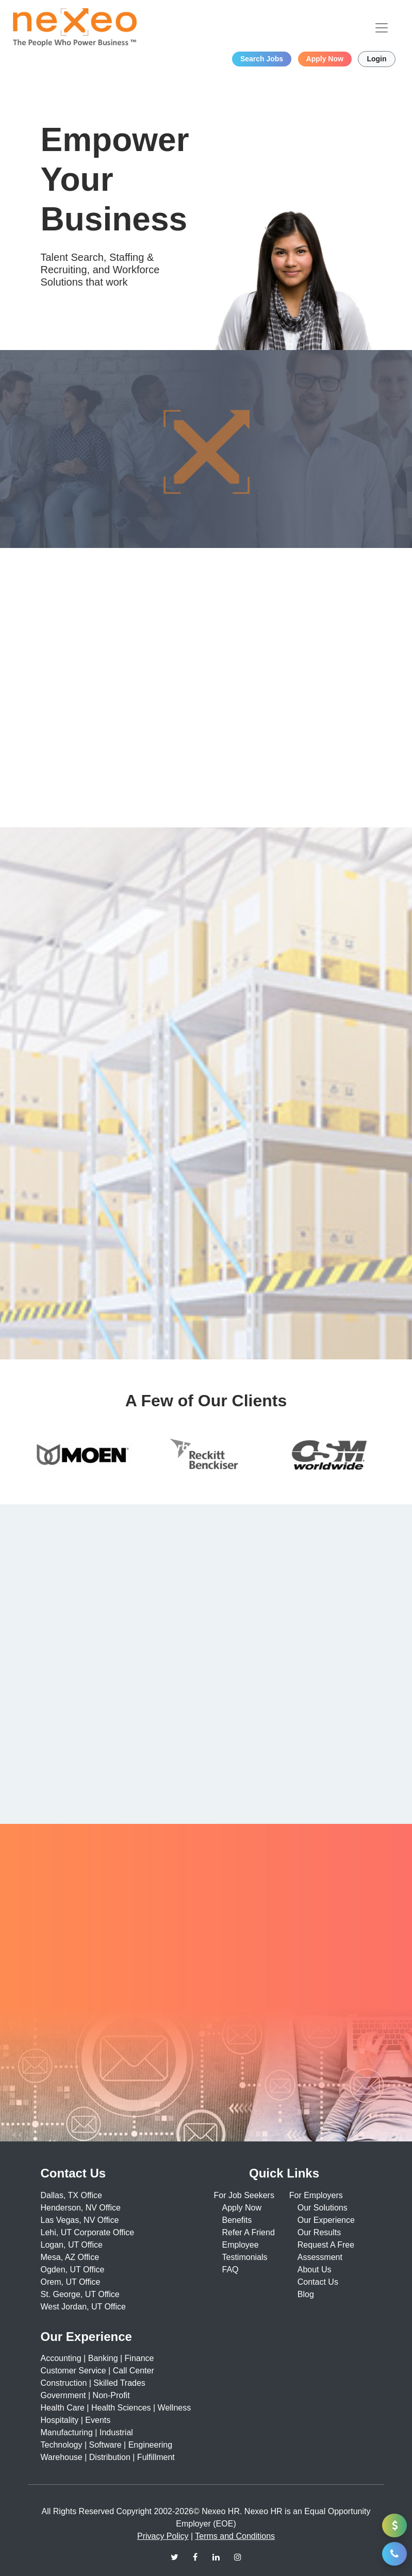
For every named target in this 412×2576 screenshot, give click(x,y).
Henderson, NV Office (81, 2207)
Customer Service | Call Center (97, 2370)
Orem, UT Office (71, 2282)
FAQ (230, 2269)
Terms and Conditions (235, 2536)
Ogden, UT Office (73, 2269)
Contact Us (318, 2282)
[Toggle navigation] (381, 27)
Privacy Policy (163, 2536)
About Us (315, 2269)
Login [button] (376, 59)
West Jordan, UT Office (83, 2306)
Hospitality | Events (76, 2420)
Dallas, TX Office (71, 2195)
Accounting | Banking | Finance (97, 2358)
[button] (394, 2554)
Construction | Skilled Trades (93, 2383)
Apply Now (241, 2207)
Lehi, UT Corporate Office (88, 2232)
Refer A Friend (248, 2232)
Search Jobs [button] (261, 59)
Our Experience (326, 2220)
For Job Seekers (244, 2195)
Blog (306, 2294)
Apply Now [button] (324, 59)
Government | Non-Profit (85, 2395)
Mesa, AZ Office (70, 2257)
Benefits (237, 2220)
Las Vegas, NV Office (80, 2220)
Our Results (319, 2232)
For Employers (316, 2195)
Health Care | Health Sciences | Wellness (116, 2407)
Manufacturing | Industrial (87, 2432)
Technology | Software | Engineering (107, 2444)
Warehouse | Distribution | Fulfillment (108, 2457)
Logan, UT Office (72, 2244)
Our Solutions (323, 2207)
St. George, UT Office (80, 2294)
